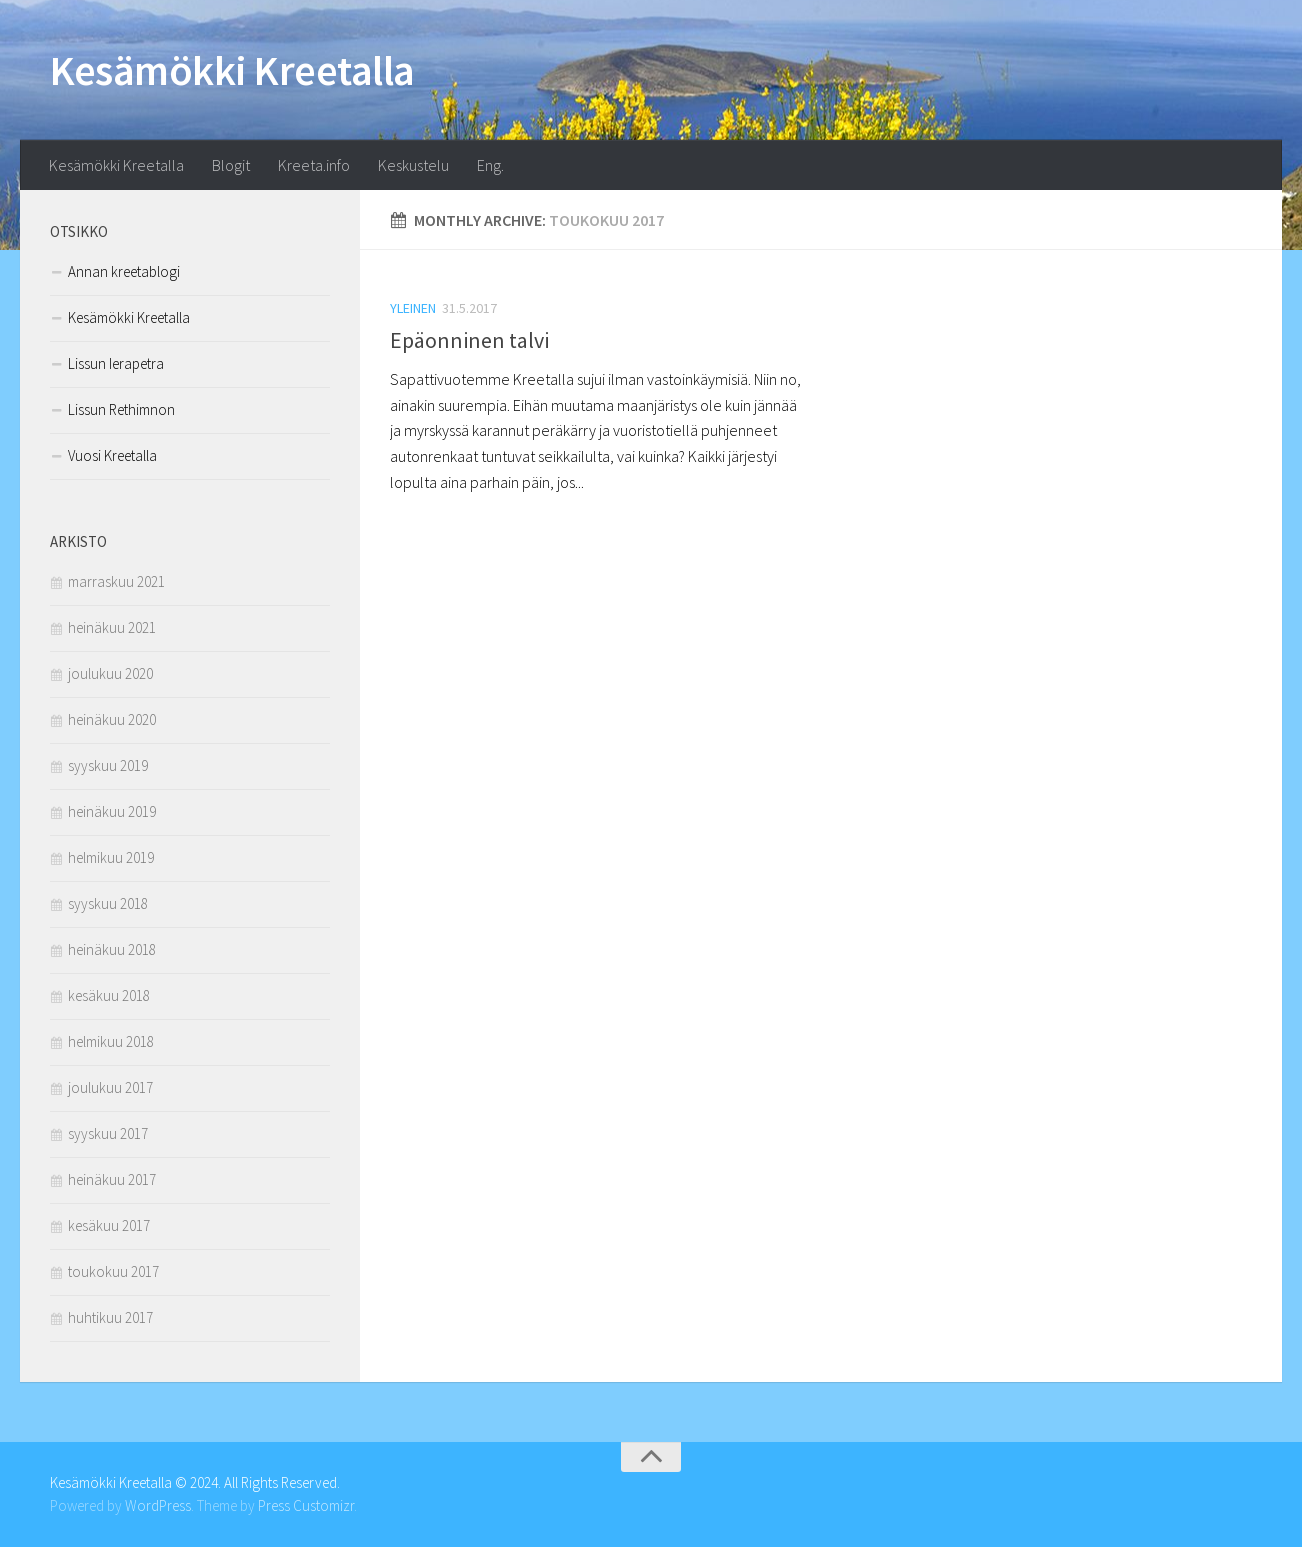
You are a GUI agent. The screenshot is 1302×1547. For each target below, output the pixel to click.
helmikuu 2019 (111, 857)
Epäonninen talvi (469, 340)
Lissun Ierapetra (116, 363)
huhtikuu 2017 (110, 1317)
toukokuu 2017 (113, 1271)
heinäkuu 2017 (112, 1179)
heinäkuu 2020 (112, 719)
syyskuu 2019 (108, 765)
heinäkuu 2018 (112, 949)
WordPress (158, 1505)
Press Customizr (306, 1505)
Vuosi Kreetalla (112, 455)
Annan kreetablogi (124, 271)
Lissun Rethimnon (121, 409)
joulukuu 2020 (110, 673)
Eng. (490, 165)
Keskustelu (413, 165)
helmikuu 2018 (111, 1041)
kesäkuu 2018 (109, 995)
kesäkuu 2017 (109, 1225)
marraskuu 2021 (116, 581)
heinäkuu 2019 (112, 811)
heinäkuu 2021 (112, 627)
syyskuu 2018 (108, 903)
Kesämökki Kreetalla (232, 70)
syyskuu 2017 (108, 1133)
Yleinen (413, 308)
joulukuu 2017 (110, 1087)
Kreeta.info (314, 165)
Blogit (231, 165)
